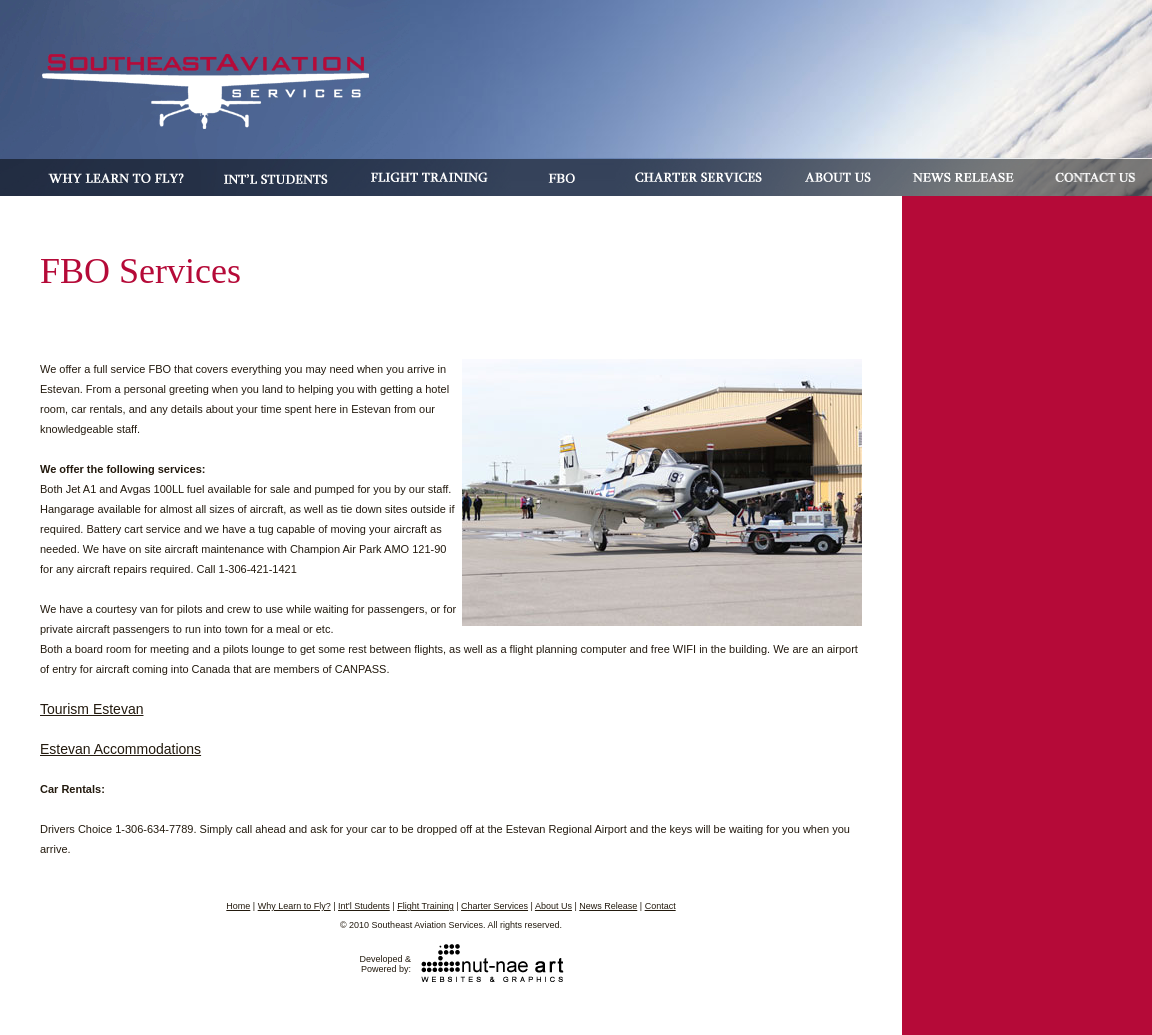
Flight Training (425, 906)
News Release (608, 906)
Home (238, 906)
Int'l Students (364, 906)
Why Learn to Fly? (294, 906)
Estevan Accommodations (120, 749)
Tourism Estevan (91, 709)
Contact (660, 906)
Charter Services (494, 906)
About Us (553, 906)
